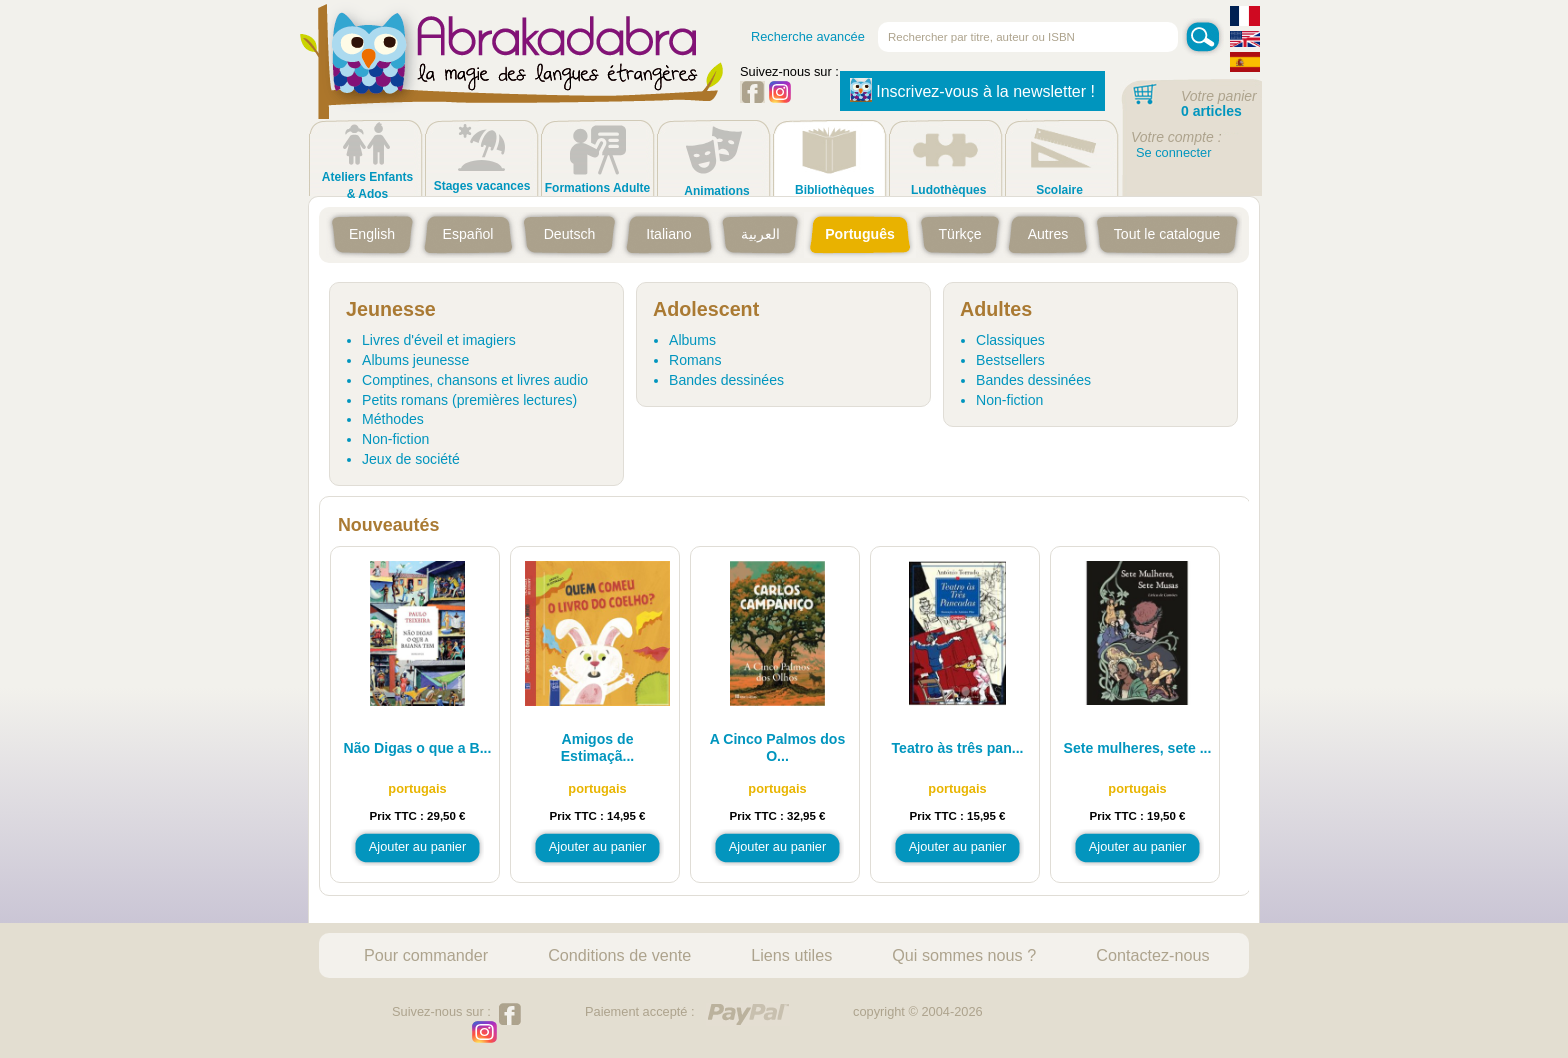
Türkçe (959, 234)
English (372, 234)
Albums (692, 340)
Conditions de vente (619, 955)
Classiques (1010, 340)
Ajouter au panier (417, 846)
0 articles (1211, 111)
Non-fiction (395, 439)
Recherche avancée (808, 36)
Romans (695, 360)
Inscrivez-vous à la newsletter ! (972, 90)
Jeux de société (411, 459)
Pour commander (426, 955)
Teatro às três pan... (958, 748)
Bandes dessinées (726, 380)
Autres (1048, 234)
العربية (760, 234)
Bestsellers (1010, 360)
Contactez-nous (1152, 955)
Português (860, 234)
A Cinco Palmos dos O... (778, 747)
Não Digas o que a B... (418, 748)
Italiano (668, 234)
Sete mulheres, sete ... (1138, 748)
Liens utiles (791, 955)
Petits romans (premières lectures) (469, 400)
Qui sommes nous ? (964, 955)
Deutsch (570, 234)
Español (468, 234)
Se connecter (1173, 152)
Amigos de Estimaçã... (598, 747)
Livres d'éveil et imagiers (439, 340)
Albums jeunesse (415, 360)
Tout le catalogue (1167, 234)
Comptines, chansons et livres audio (475, 380)
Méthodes (393, 419)
